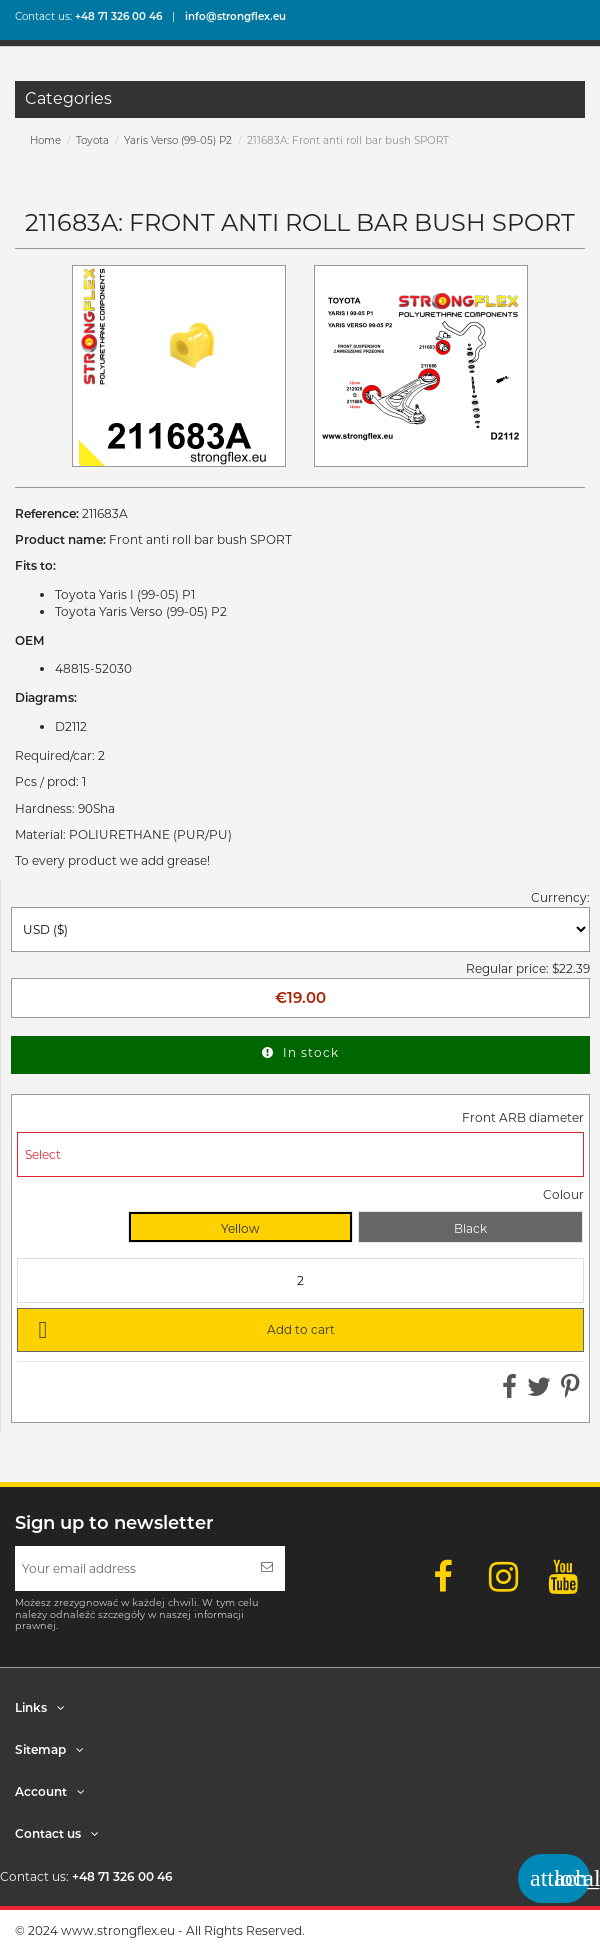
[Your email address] (132, 1568)
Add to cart (183, 1329)
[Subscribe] (267, 1568)
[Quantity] (300, 1280)
